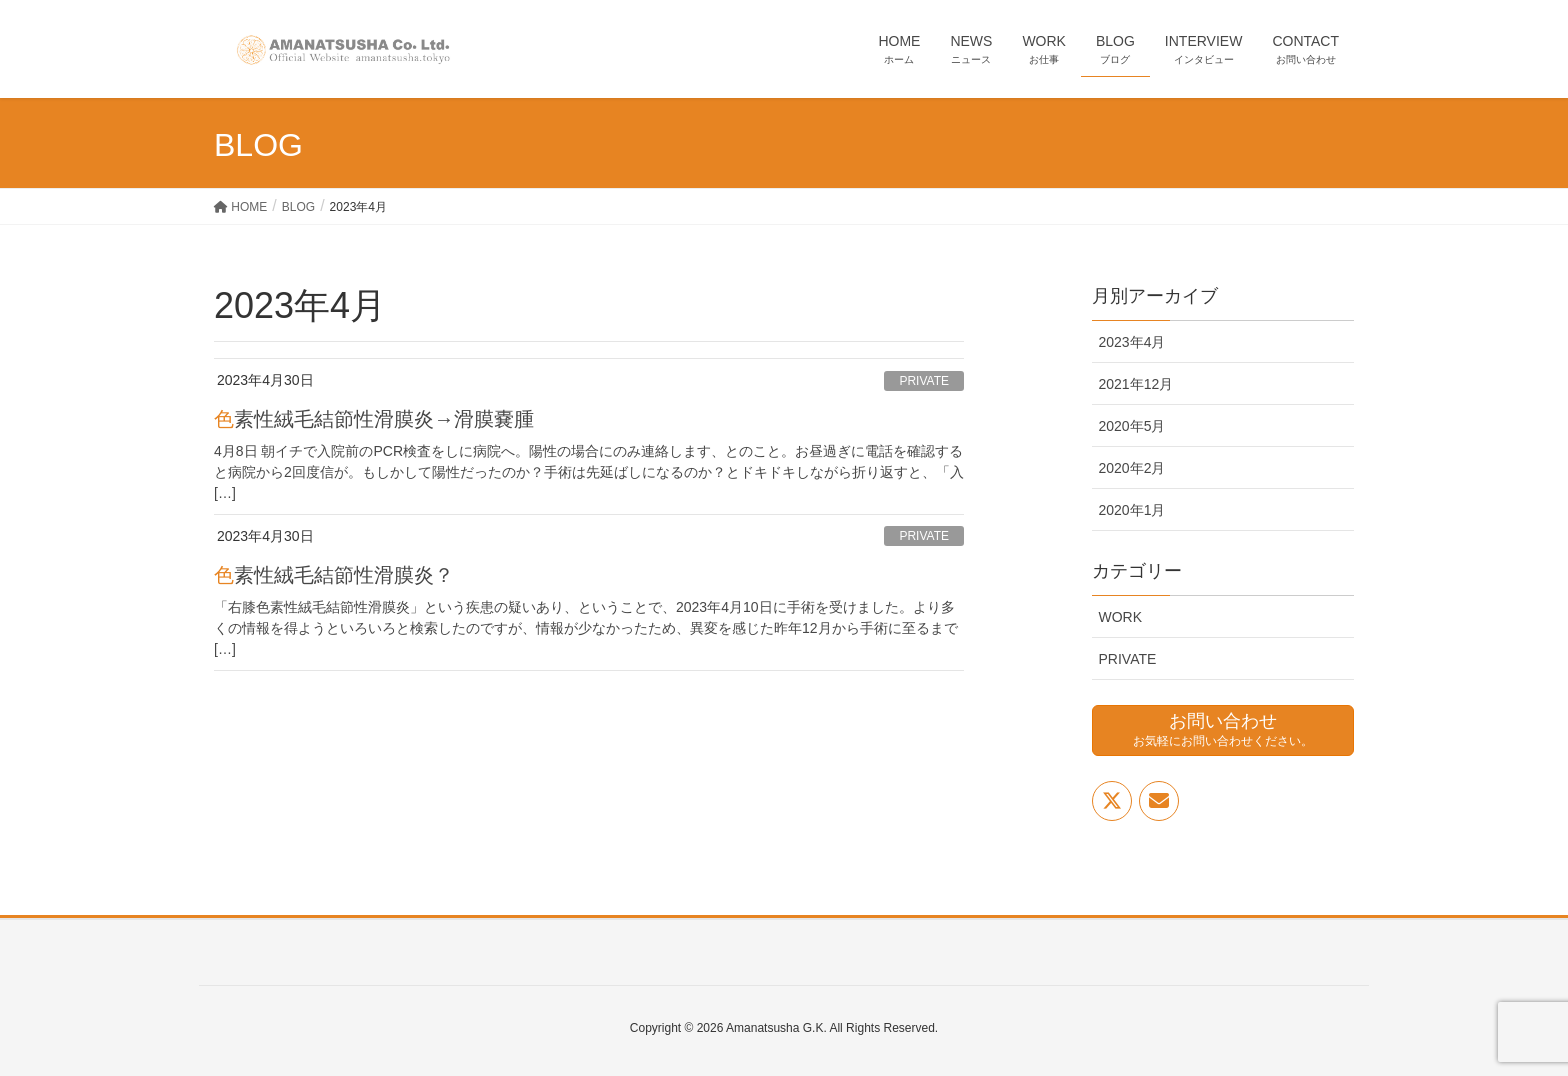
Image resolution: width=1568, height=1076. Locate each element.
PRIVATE (924, 381)
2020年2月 (1132, 468)
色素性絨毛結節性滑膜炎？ (334, 575)
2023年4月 (1132, 342)
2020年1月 (1132, 510)
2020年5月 (1132, 426)
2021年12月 (1136, 384)
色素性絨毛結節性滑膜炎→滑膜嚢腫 (374, 419)
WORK (1121, 617)
